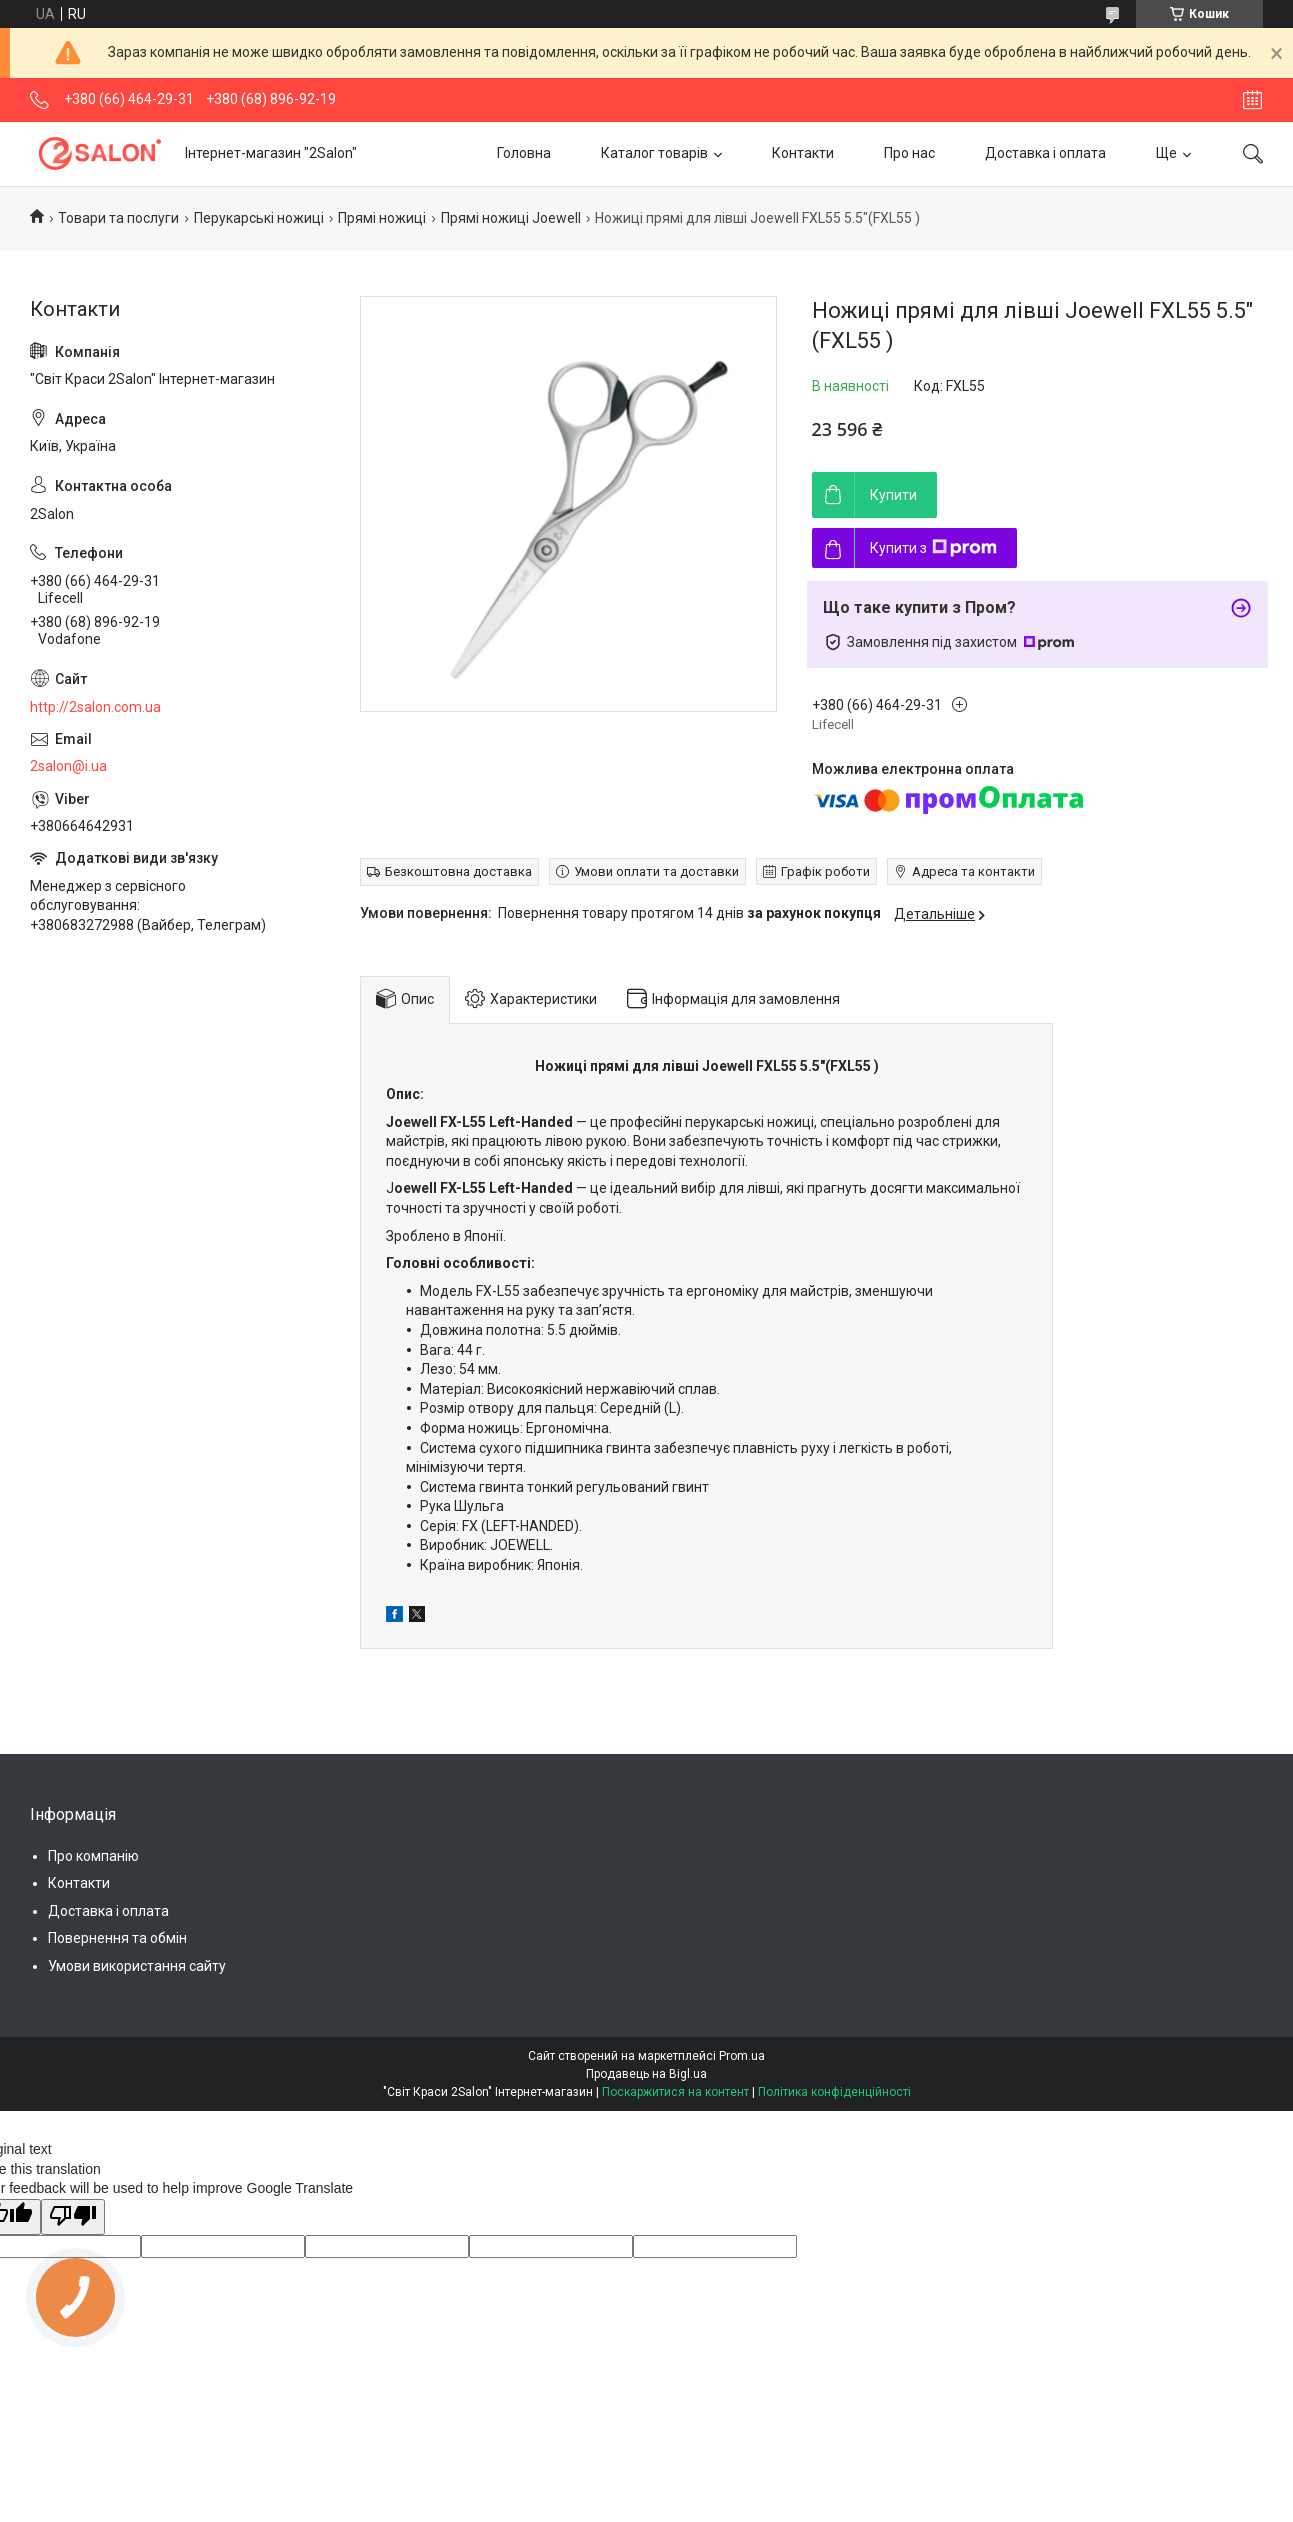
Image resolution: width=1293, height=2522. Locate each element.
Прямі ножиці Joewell (511, 218)
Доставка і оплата (1045, 153)
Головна (524, 153)
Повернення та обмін (117, 1938)
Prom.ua (742, 2056)
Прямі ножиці (382, 218)
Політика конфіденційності (834, 2092)
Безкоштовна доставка (458, 871)
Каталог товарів (654, 153)
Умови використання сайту (137, 1966)
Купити (893, 495)
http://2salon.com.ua (95, 707)
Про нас (909, 153)
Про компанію (93, 1856)
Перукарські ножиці (259, 218)
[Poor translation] (73, 2217)
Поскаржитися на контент (675, 2092)
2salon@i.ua (68, 766)
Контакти (803, 153)
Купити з (933, 548)
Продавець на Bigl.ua (646, 2074)
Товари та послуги (118, 218)
